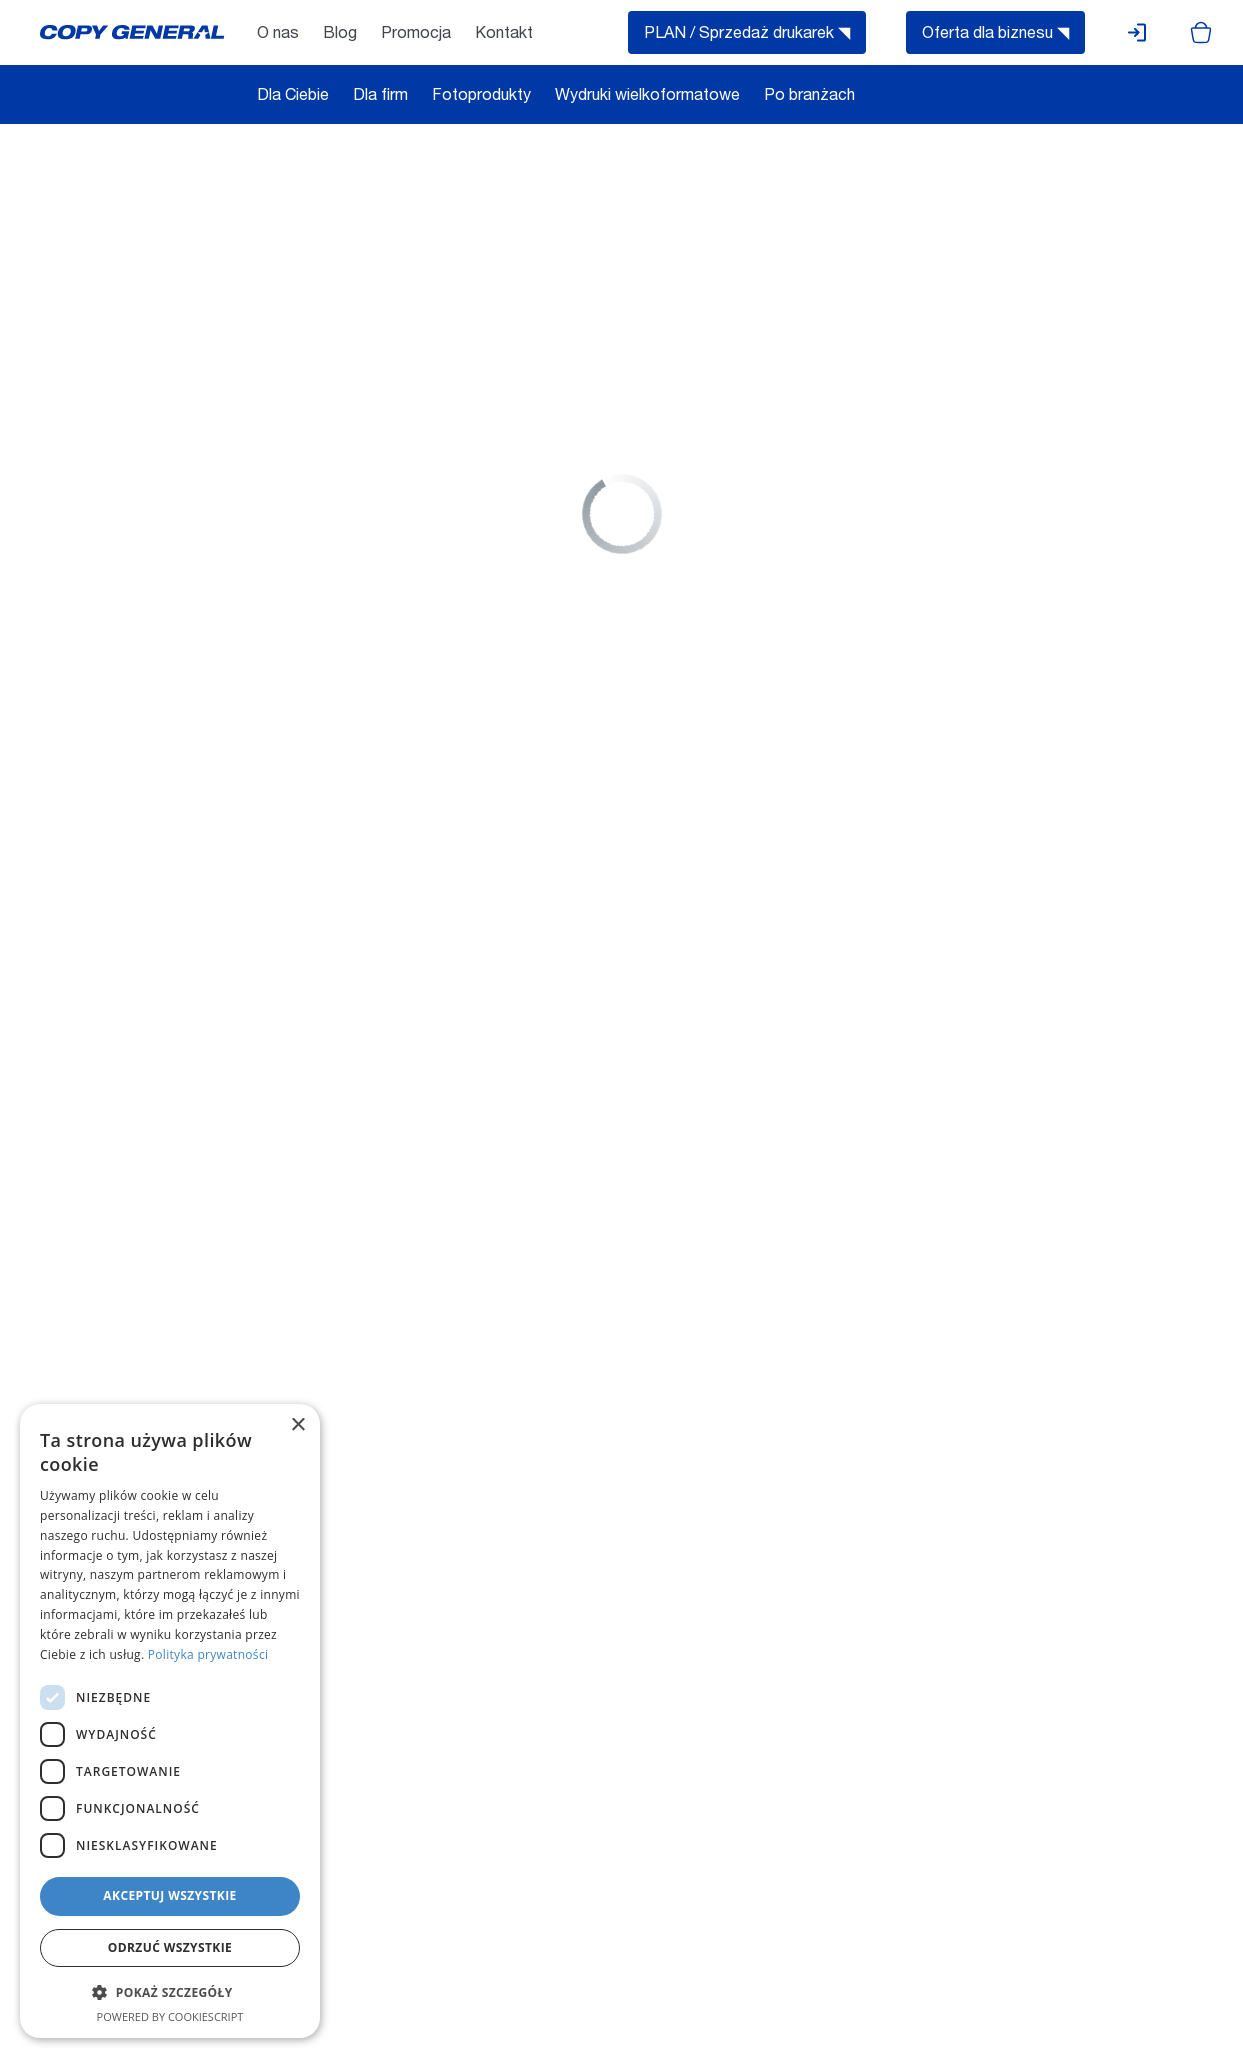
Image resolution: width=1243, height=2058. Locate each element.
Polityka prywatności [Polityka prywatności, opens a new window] (208, 1654)
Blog (340, 35)
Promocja (416, 35)
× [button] (297, 1425)
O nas (278, 35)
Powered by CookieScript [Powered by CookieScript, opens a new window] (170, 2016)
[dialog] (170, 1721)
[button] (170, 1992)
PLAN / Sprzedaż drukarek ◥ (747, 35)
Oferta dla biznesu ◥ (995, 35)
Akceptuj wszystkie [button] (169, 1895)
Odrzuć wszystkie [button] (170, 1947)
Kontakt (504, 35)
